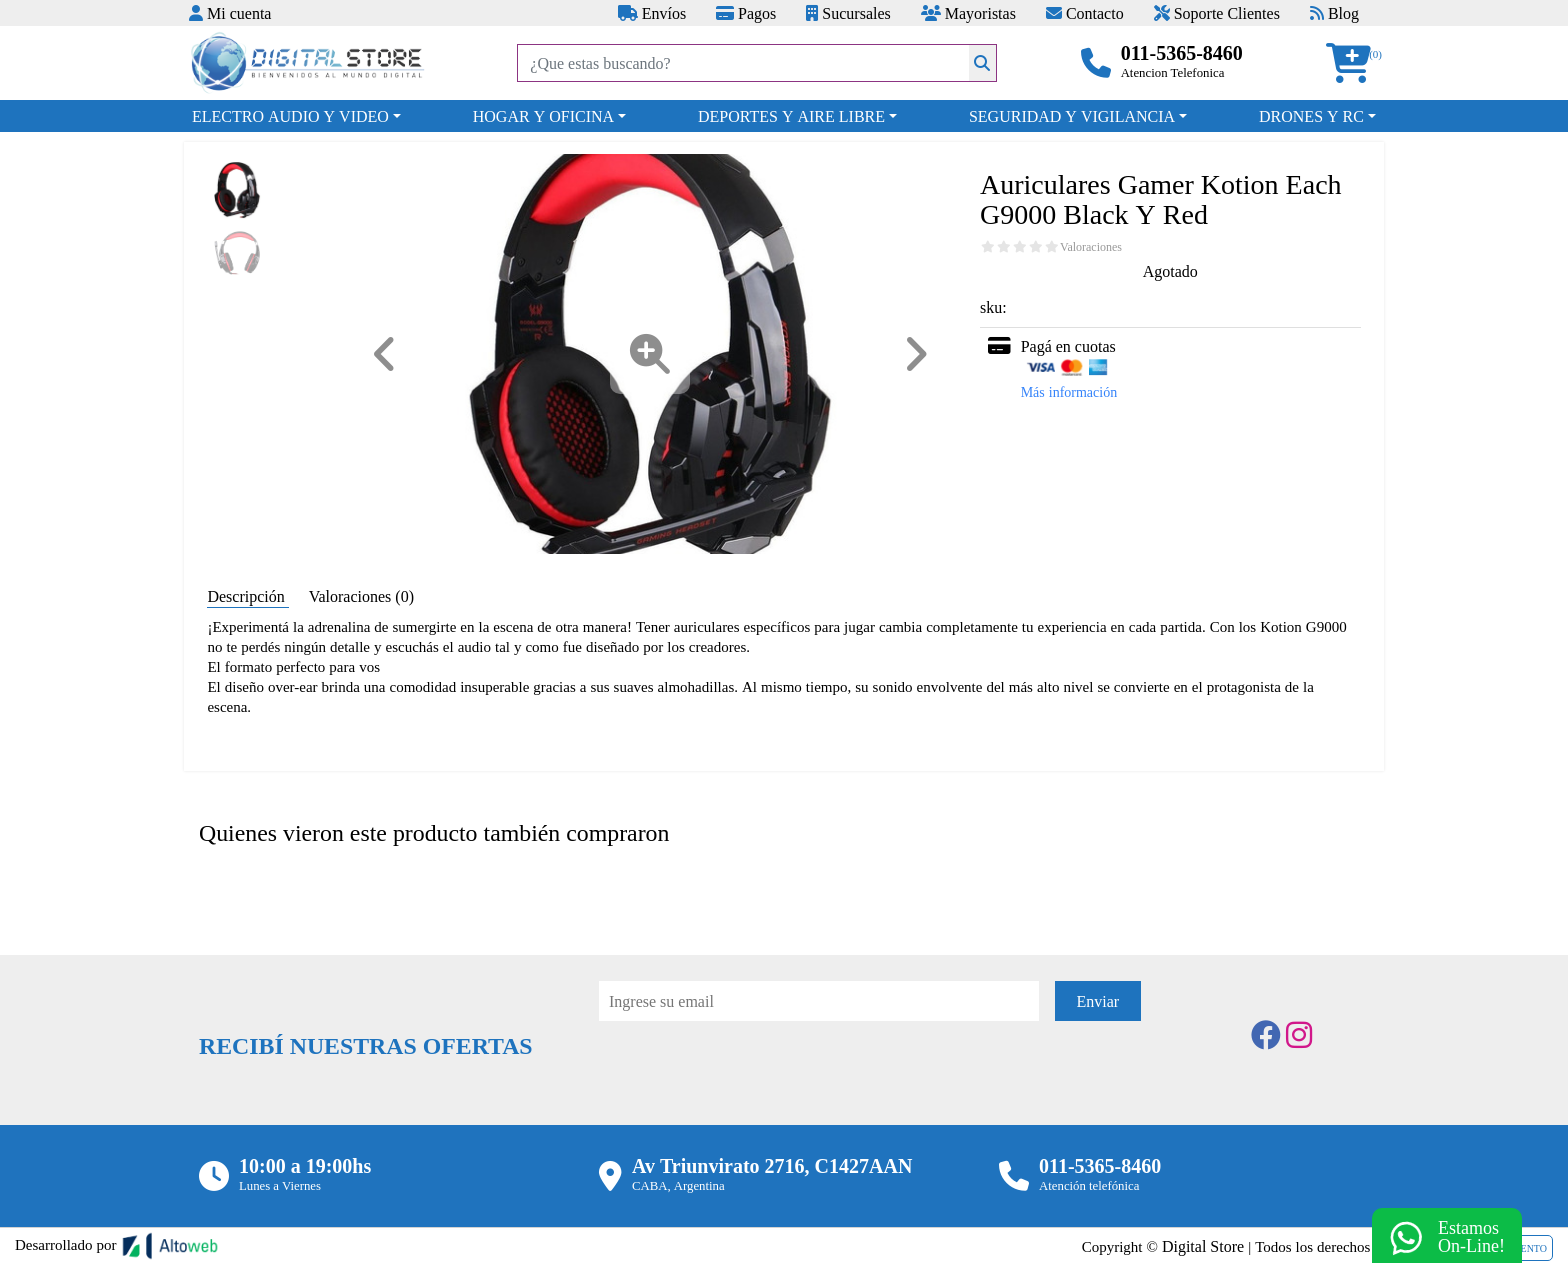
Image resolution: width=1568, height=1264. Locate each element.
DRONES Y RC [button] (1311, 116)
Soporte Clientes (1217, 13)
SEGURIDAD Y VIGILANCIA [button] (1072, 116)
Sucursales (848, 13)
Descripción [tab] (247, 596)
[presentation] (751, 1076)
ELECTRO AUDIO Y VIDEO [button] (290, 116)
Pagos (746, 13)
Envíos (652, 13)
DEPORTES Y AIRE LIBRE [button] (791, 116)
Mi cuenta (230, 13)
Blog (1334, 13)
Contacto (1085, 13)
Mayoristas (968, 13)
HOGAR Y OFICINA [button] (543, 116)
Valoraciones (1091, 247)
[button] (1355, 63)
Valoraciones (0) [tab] (361, 596)
